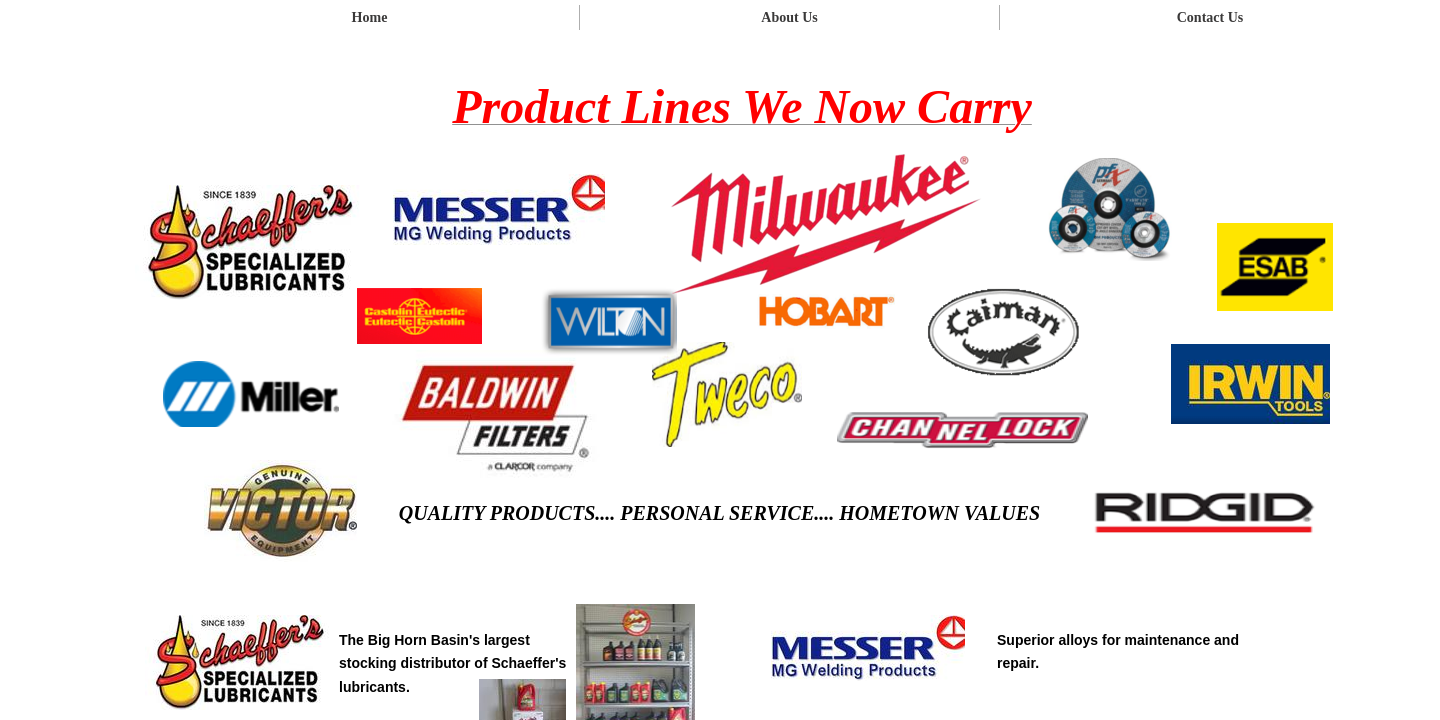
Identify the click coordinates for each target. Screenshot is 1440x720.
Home (370, 17)
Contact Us (1210, 17)
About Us (789, 17)
